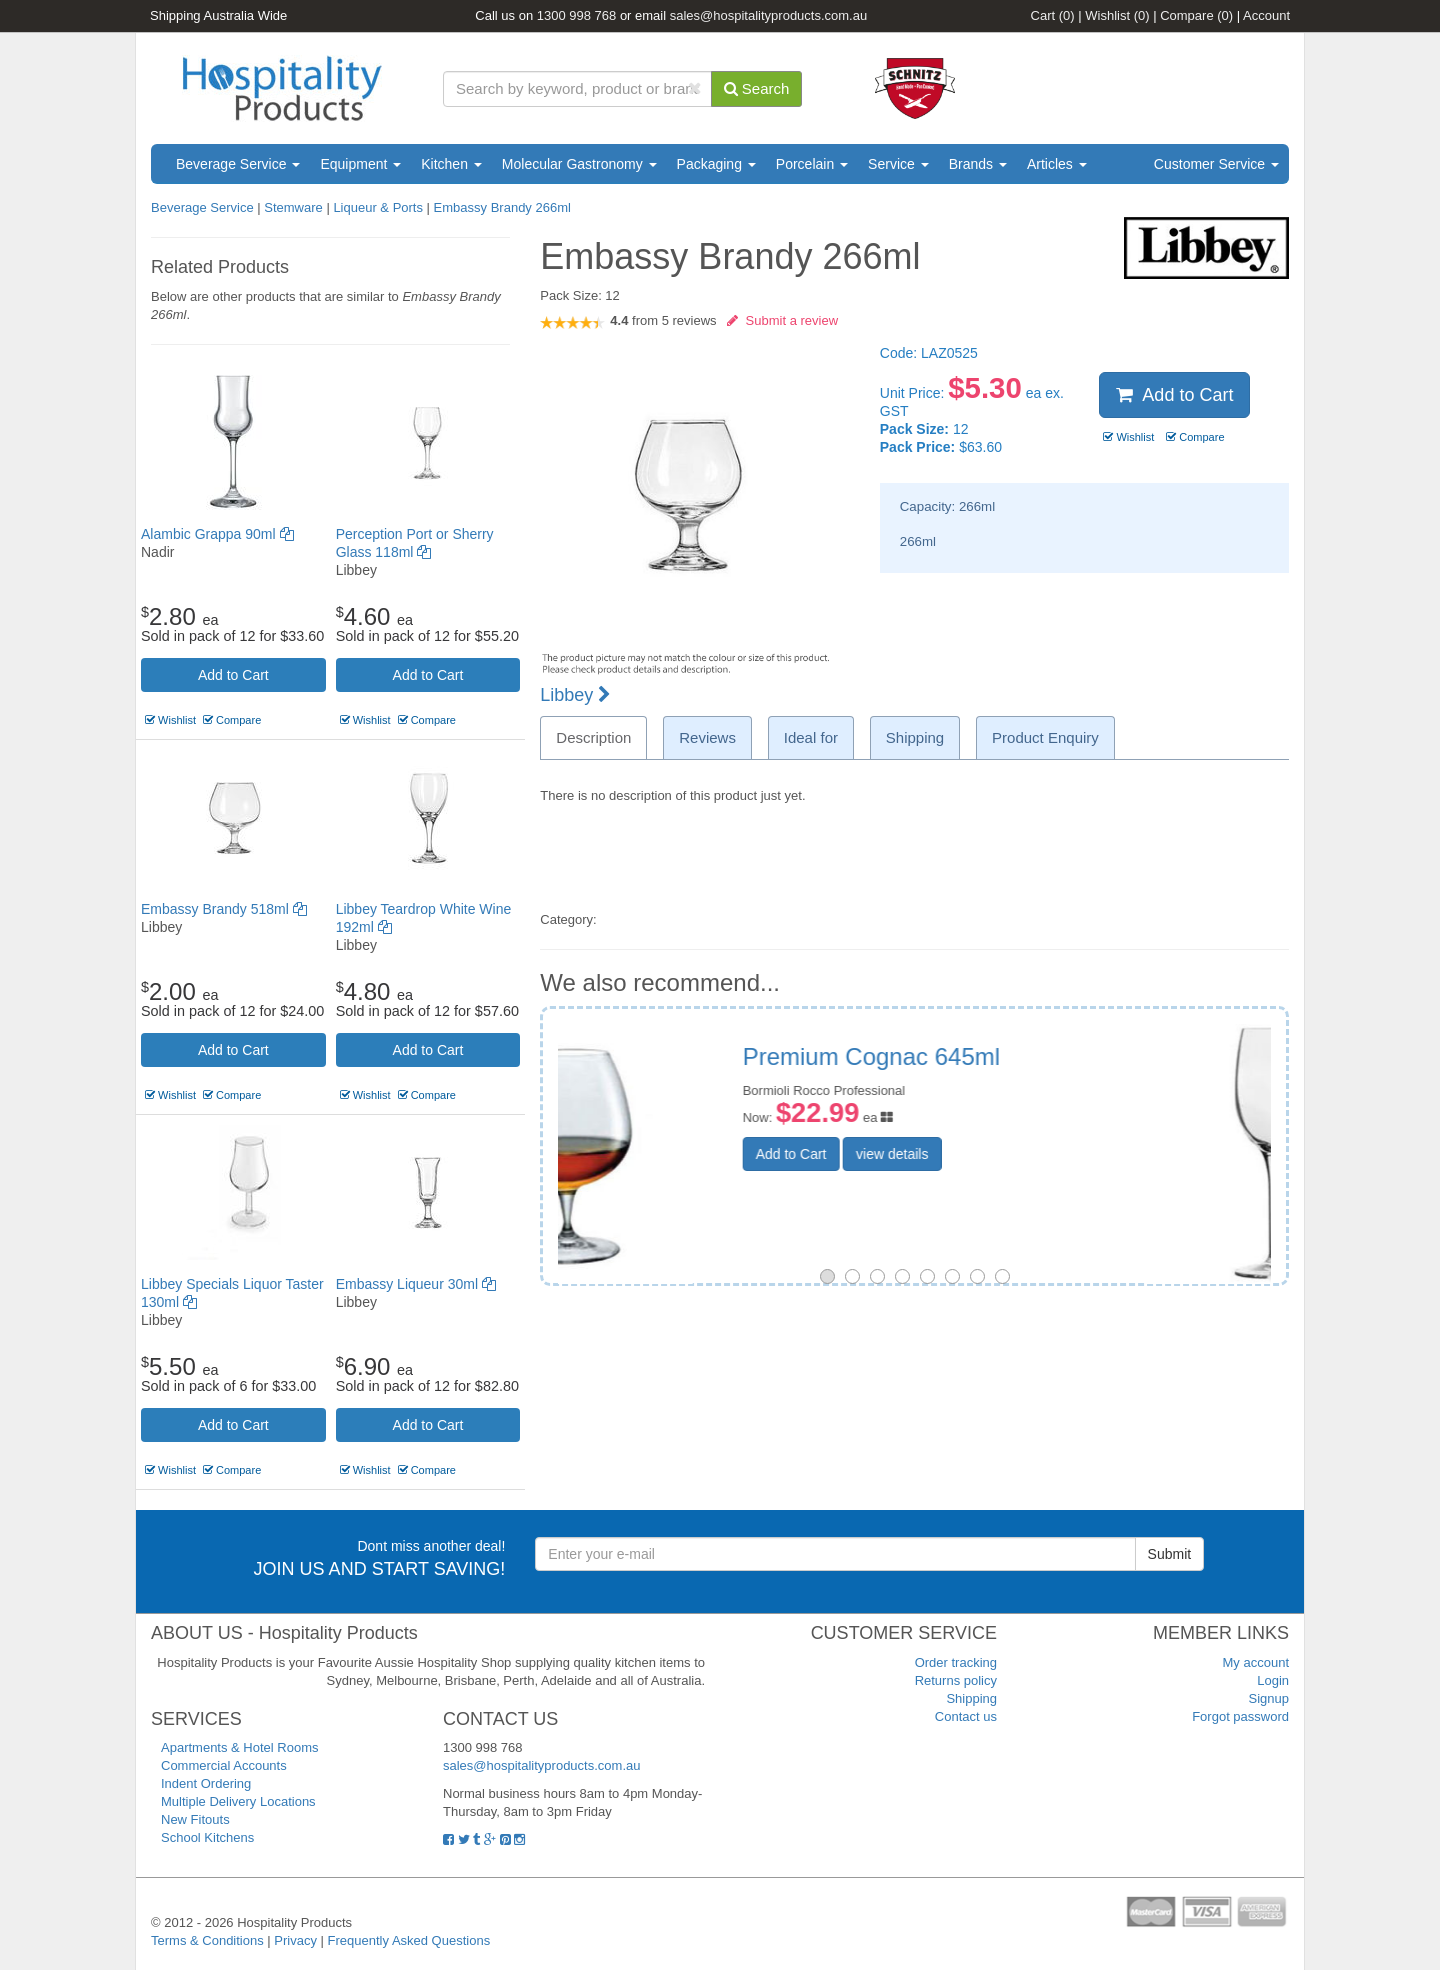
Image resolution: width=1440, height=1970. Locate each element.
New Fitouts (195, 1819)
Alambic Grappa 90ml (217, 534)
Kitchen (451, 164)
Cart (1053, 15)
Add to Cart (233, 675)
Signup (1269, 1698)
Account (1266, 15)
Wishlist (1117, 15)
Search (757, 88)
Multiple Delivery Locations (238, 1801)
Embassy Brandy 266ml (502, 207)
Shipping (971, 1698)
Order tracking (956, 1662)
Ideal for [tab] (811, 737)
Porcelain (812, 164)
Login (1273, 1680)
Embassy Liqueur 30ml (416, 1284)
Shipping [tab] (915, 737)
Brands (978, 164)
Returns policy (956, 1680)
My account (1256, 1662)
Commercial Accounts (224, 1765)
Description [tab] (593, 737)
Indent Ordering (206, 1783)
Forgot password (1240, 1716)
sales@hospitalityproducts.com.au (768, 15)
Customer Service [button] (1216, 164)
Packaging (716, 164)
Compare (1196, 15)
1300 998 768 (577, 15)
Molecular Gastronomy (579, 164)
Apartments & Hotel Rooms (240, 1747)
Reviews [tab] (707, 737)
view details (1017, 1154)
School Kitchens (207, 1837)
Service (898, 164)
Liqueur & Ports (378, 207)
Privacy (295, 1940)
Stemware (293, 207)
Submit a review (782, 320)
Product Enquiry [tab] (1045, 737)
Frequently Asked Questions (409, 1940)
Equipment (360, 164)
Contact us (966, 1716)
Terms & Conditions (207, 1940)
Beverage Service (238, 164)
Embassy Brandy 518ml (224, 909)
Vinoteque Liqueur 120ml (1001, 1056)
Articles (1057, 164)
